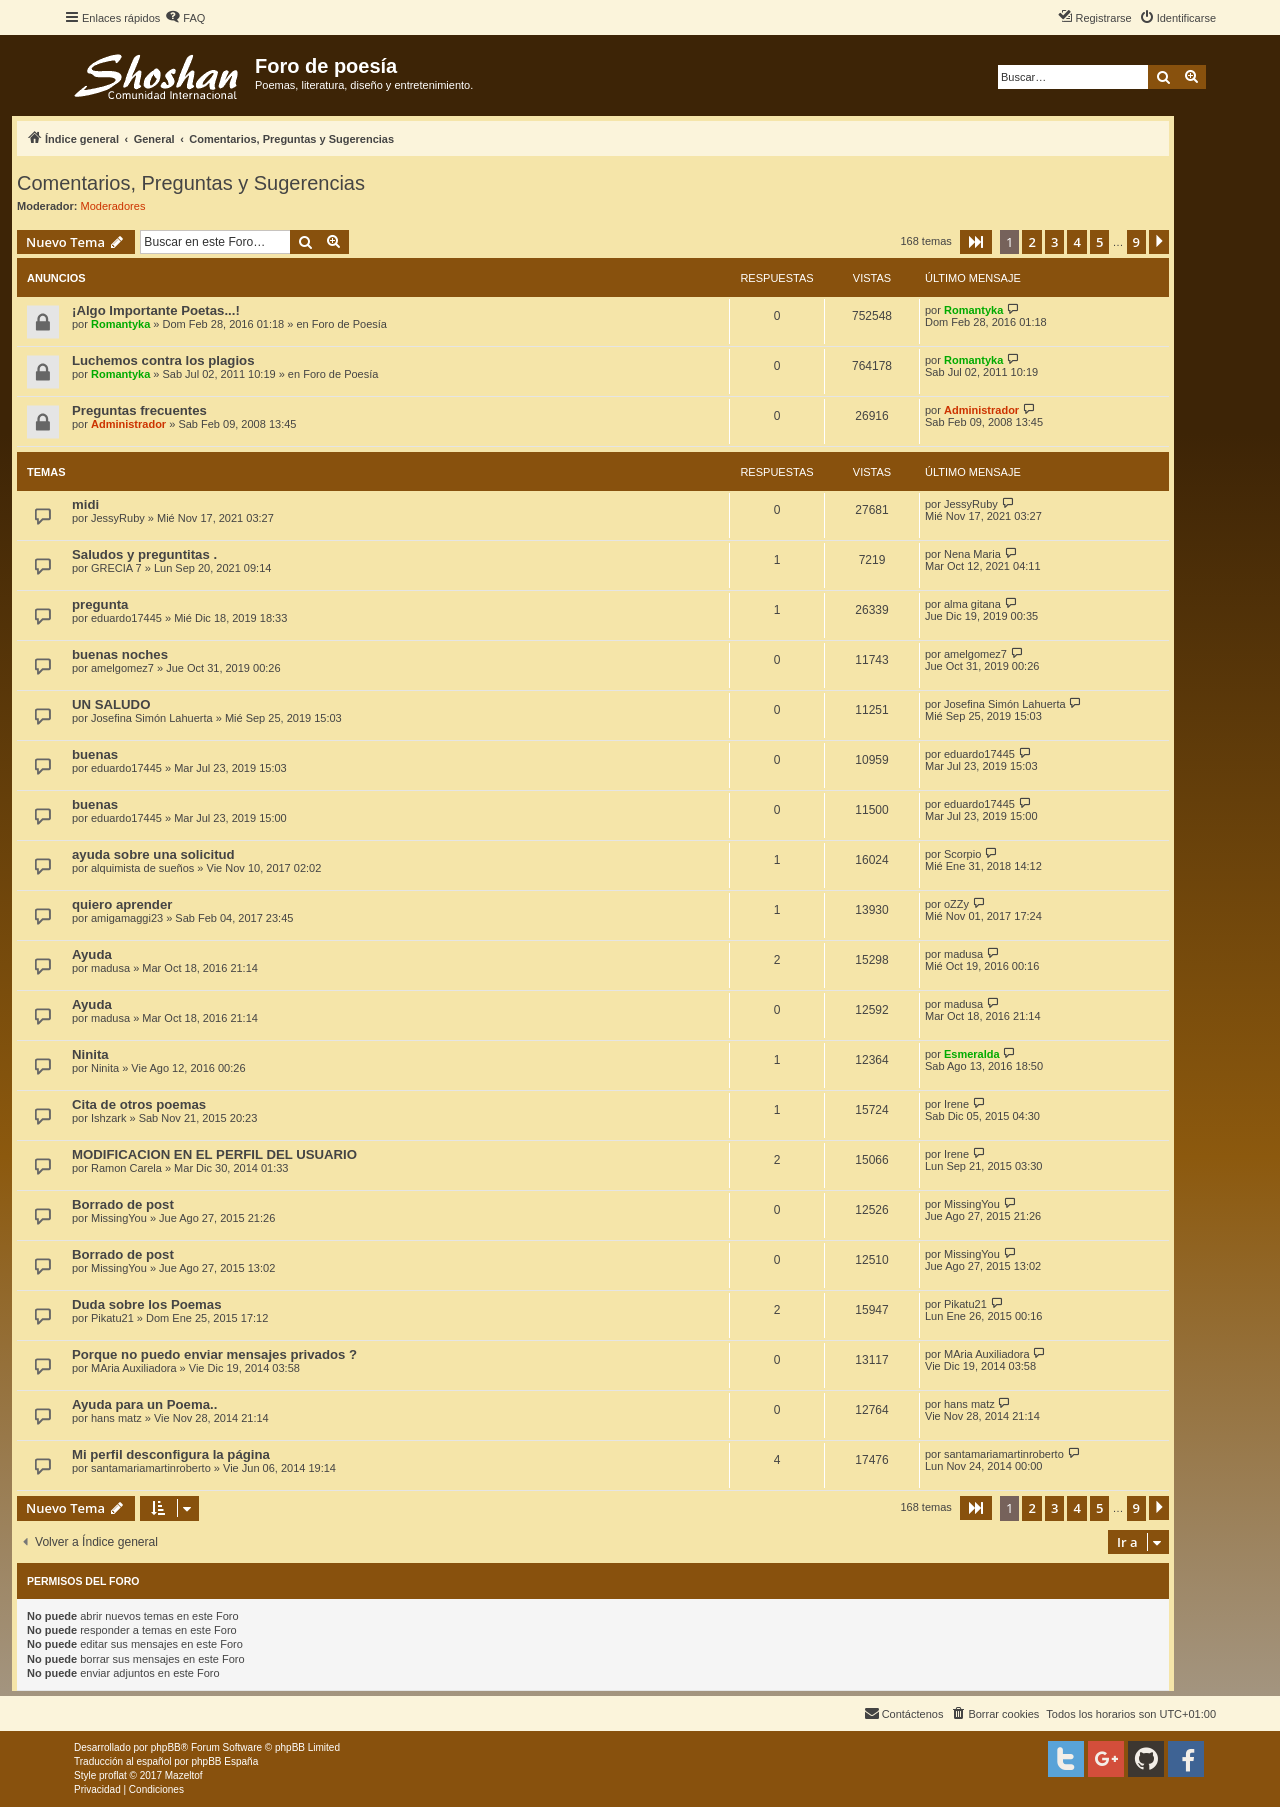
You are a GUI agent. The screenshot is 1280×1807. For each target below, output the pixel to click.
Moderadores (113, 206)
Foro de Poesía (349, 324)
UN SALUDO (111, 704)
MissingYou (119, 1218)
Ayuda (92, 954)
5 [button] (1099, 242)
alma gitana (972, 604)
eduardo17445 (126, 618)
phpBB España (224, 1761)
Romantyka (120, 324)
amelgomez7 (122, 668)
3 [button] (1054, 242)
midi (85, 504)
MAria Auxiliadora (134, 1368)
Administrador (128, 424)
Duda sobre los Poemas (147, 1304)
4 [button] (1076, 242)
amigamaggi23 (127, 918)
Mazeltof (184, 1775)
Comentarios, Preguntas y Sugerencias (191, 183)
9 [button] (1136, 242)
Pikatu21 (112, 1318)
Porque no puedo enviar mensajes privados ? (214, 1354)
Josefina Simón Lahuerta (152, 718)
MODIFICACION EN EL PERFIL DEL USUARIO (214, 1154)
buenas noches (120, 654)
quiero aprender (122, 904)
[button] (976, 242)
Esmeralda (972, 1054)
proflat (113, 1775)
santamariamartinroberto (151, 1468)
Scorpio (962, 854)
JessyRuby (118, 518)
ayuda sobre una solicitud (153, 854)
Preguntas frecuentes (139, 410)
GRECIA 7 (116, 568)
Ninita (90, 1054)
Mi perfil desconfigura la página (171, 1454)
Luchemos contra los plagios (163, 360)
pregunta (100, 604)
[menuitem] (185, 18)
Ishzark (108, 1118)
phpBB (166, 1747)
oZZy (956, 904)
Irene (956, 1104)
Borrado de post (123, 1204)
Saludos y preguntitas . (144, 554)
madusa (110, 968)
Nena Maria (972, 554)
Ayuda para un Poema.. (144, 1404)
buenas (95, 754)
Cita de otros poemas (139, 1104)
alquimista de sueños (142, 868)
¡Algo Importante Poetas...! (156, 310)
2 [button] (1031, 242)
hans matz (116, 1418)
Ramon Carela (126, 1168)
